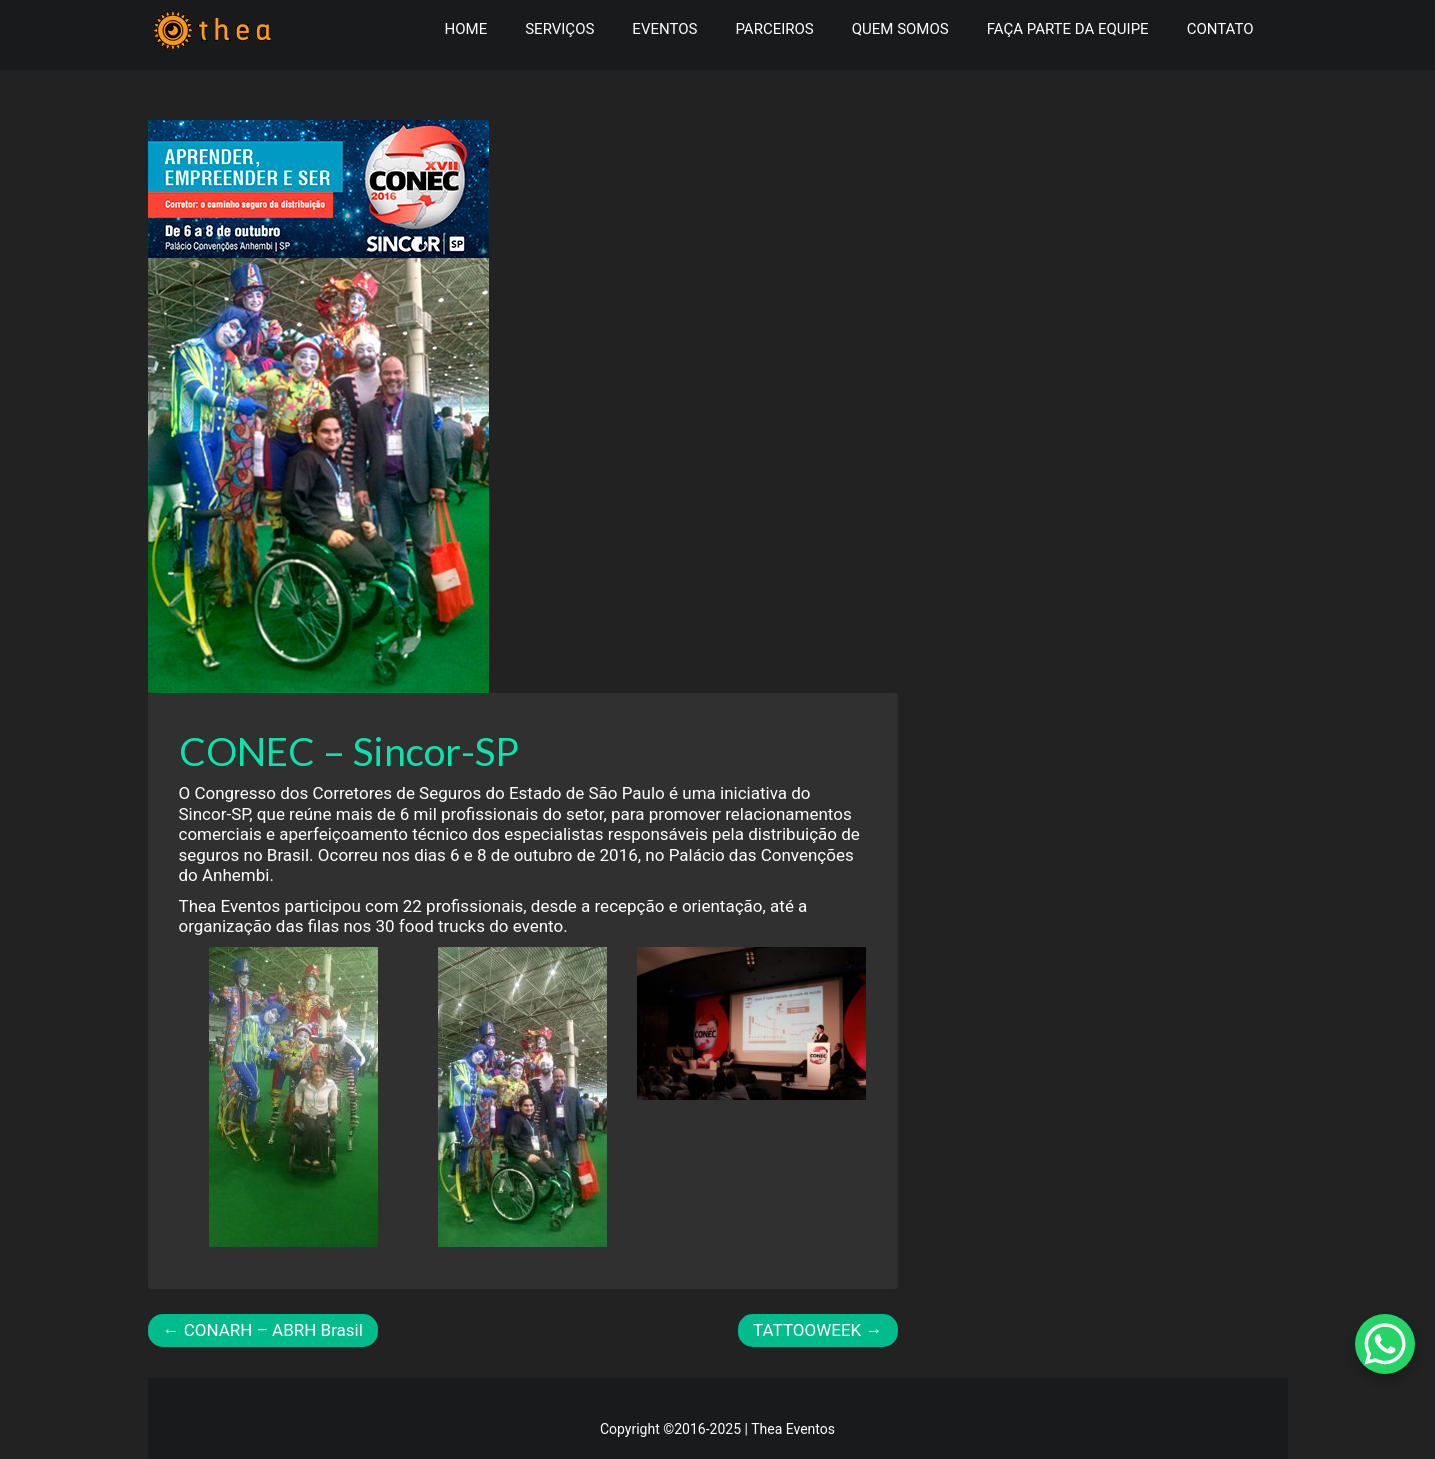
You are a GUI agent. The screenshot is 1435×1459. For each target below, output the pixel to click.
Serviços (559, 29)
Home (466, 29)
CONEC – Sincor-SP (349, 751)
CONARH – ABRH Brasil (263, 1330)
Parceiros (774, 29)
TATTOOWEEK (817, 1330)
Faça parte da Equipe (1068, 29)
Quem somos (900, 29)
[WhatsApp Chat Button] (1385, 1344)
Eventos (664, 29)
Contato (1220, 29)
